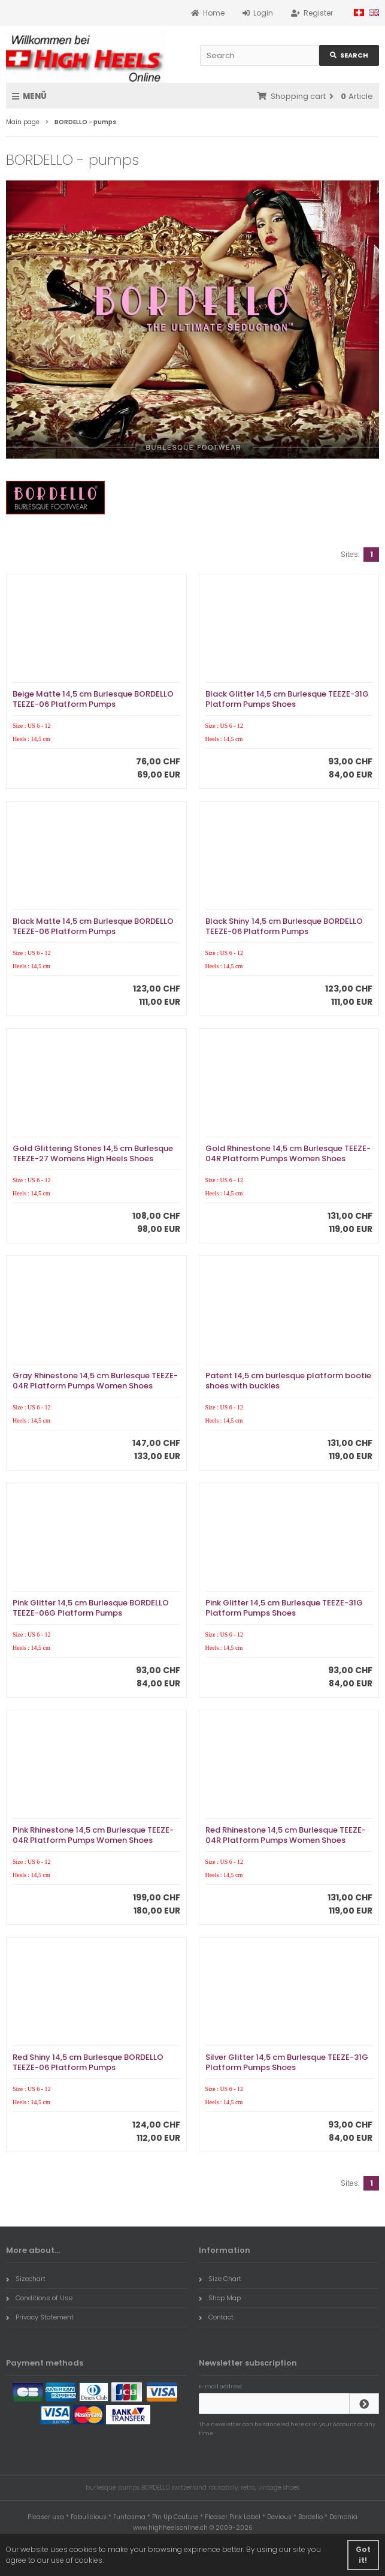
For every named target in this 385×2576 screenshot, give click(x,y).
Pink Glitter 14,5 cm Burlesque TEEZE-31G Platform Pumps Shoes (284, 1608)
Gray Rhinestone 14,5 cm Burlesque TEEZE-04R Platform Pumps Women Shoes (95, 1380)
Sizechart (26, 2278)
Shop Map (220, 2298)
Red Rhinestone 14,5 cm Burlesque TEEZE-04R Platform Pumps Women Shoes (285, 1835)
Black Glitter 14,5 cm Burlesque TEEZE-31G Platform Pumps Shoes (287, 699)
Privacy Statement (40, 2317)
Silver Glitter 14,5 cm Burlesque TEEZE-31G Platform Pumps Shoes (286, 2062)
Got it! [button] (363, 2554)
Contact (216, 2317)
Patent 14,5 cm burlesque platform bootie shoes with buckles (288, 1380)
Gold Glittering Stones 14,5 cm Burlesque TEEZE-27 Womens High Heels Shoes (93, 1153)
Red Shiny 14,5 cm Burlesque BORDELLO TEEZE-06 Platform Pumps (88, 2062)
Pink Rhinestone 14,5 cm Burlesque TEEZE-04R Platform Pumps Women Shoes (93, 1835)
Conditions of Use (39, 2298)
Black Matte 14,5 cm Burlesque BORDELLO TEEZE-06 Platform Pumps (93, 926)
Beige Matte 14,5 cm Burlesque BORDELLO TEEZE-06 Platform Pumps (93, 699)
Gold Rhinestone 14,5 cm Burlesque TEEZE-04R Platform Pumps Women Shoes (288, 1153)
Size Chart (220, 2278)
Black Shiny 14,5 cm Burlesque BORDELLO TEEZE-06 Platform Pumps (284, 926)
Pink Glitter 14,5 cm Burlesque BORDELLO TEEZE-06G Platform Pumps (91, 1608)
